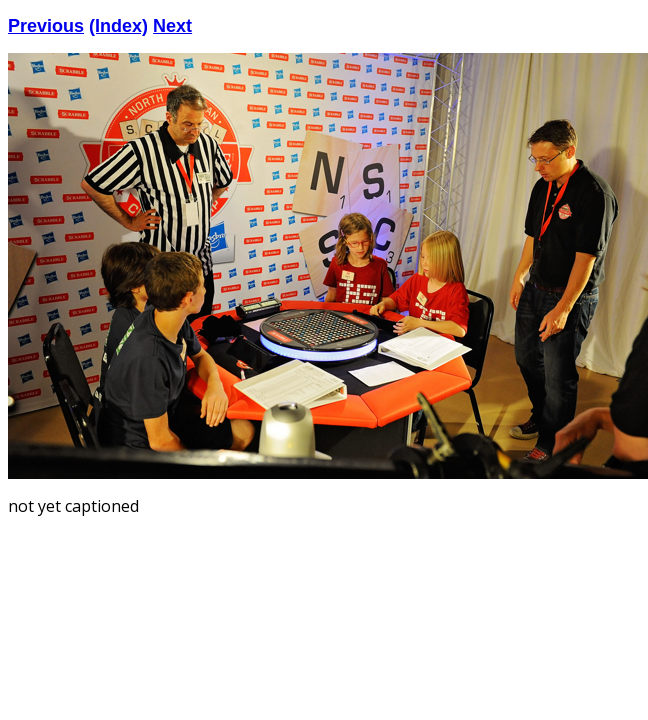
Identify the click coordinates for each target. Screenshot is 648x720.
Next (172, 26)
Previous (46, 26)
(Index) (118, 26)
